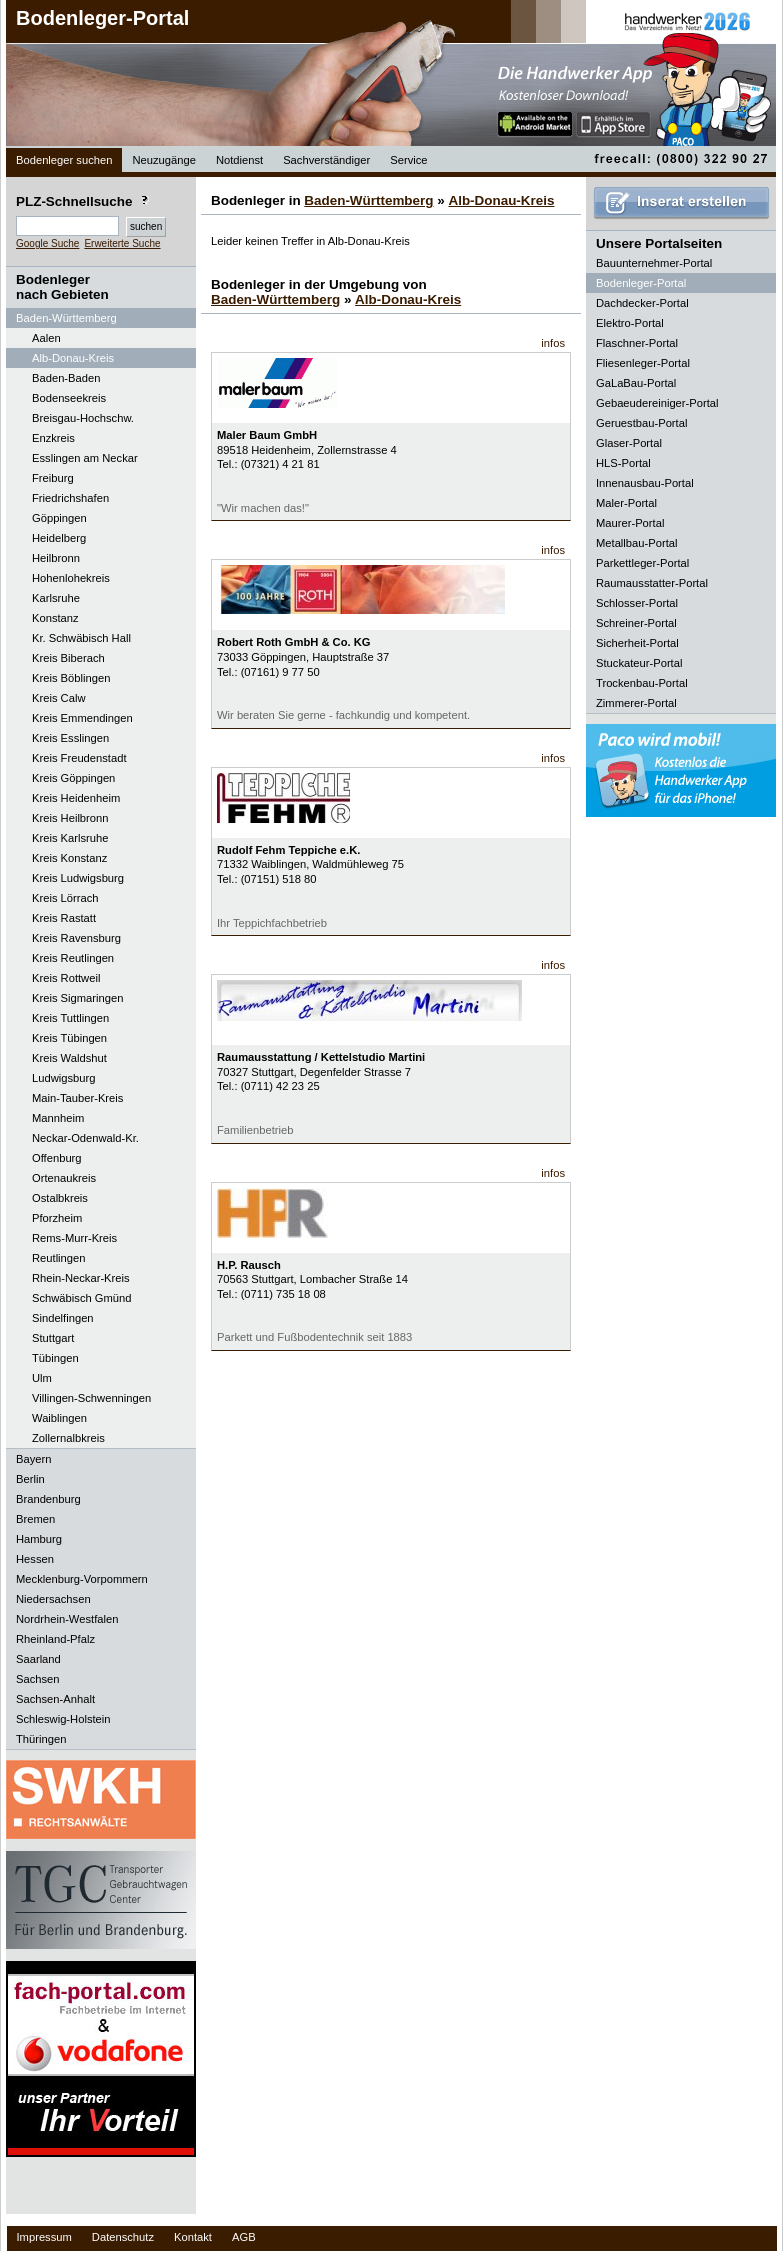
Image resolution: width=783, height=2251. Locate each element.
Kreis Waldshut (69, 1058)
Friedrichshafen (70, 498)
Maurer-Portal (630, 523)
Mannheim (58, 1118)
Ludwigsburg (63, 1078)
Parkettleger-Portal (642, 563)
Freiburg (53, 478)
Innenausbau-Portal (645, 483)
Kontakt (193, 2237)
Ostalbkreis (60, 1198)
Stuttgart (53, 1338)
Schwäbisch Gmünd (82, 1298)
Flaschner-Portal (637, 343)
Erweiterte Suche (122, 243)
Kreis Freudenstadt (79, 758)
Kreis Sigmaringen (77, 998)
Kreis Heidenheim (76, 798)
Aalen (46, 338)
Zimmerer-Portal (636, 703)
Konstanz (55, 618)
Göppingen (59, 518)
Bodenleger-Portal (102, 18)
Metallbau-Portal (636, 543)
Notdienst (239, 160)
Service (408, 160)
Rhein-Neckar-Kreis (81, 1278)
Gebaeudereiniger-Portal (657, 403)
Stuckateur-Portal (639, 663)
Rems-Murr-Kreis (74, 1238)
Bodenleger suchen (64, 160)
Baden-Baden (66, 378)
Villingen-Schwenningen (91, 1398)
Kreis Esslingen (70, 738)
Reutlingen (59, 1258)
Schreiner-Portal (636, 623)
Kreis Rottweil (66, 978)
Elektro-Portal (630, 323)
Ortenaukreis (64, 1178)
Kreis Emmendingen (82, 718)
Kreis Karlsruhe (70, 838)
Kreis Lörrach (65, 898)
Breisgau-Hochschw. (83, 418)
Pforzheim (57, 1218)
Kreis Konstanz (69, 858)
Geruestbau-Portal (641, 423)
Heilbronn (56, 558)
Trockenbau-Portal (642, 683)
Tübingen (55, 1358)
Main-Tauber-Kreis (77, 1098)
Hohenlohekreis (71, 578)
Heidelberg (59, 538)
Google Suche (47, 243)
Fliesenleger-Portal (643, 363)
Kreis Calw (58, 698)
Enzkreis (53, 438)
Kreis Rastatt (64, 918)
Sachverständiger (326, 160)
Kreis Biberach (68, 658)
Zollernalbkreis (68, 1438)
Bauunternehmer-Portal (654, 263)
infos (553, 343)
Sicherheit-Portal (637, 643)
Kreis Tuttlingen (70, 1018)
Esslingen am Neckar (85, 458)
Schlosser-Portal (637, 603)
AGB (244, 2237)
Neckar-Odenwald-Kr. (85, 1138)
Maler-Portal (626, 503)
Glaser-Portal (629, 443)
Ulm (42, 1378)
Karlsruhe (56, 598)
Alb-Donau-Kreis (73, 358)
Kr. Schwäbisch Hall (81, 638)
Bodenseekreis (69, 398)
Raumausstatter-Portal (652, 583)
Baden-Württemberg (368, 200)
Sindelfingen (63, 1318)
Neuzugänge (163, 160)
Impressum (44, 2237)
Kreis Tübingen (69, 1038)
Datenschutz (123, 2237)
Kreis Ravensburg (76, 938)
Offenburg (57, 1158)
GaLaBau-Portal (636, 383)
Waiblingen (59, 1418)
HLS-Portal (623, 463)
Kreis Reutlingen (73, 958)
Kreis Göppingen (73, 778)
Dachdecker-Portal (642, 303)
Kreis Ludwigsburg (78, 878)
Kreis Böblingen (71, 678)
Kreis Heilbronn (70, 818)
